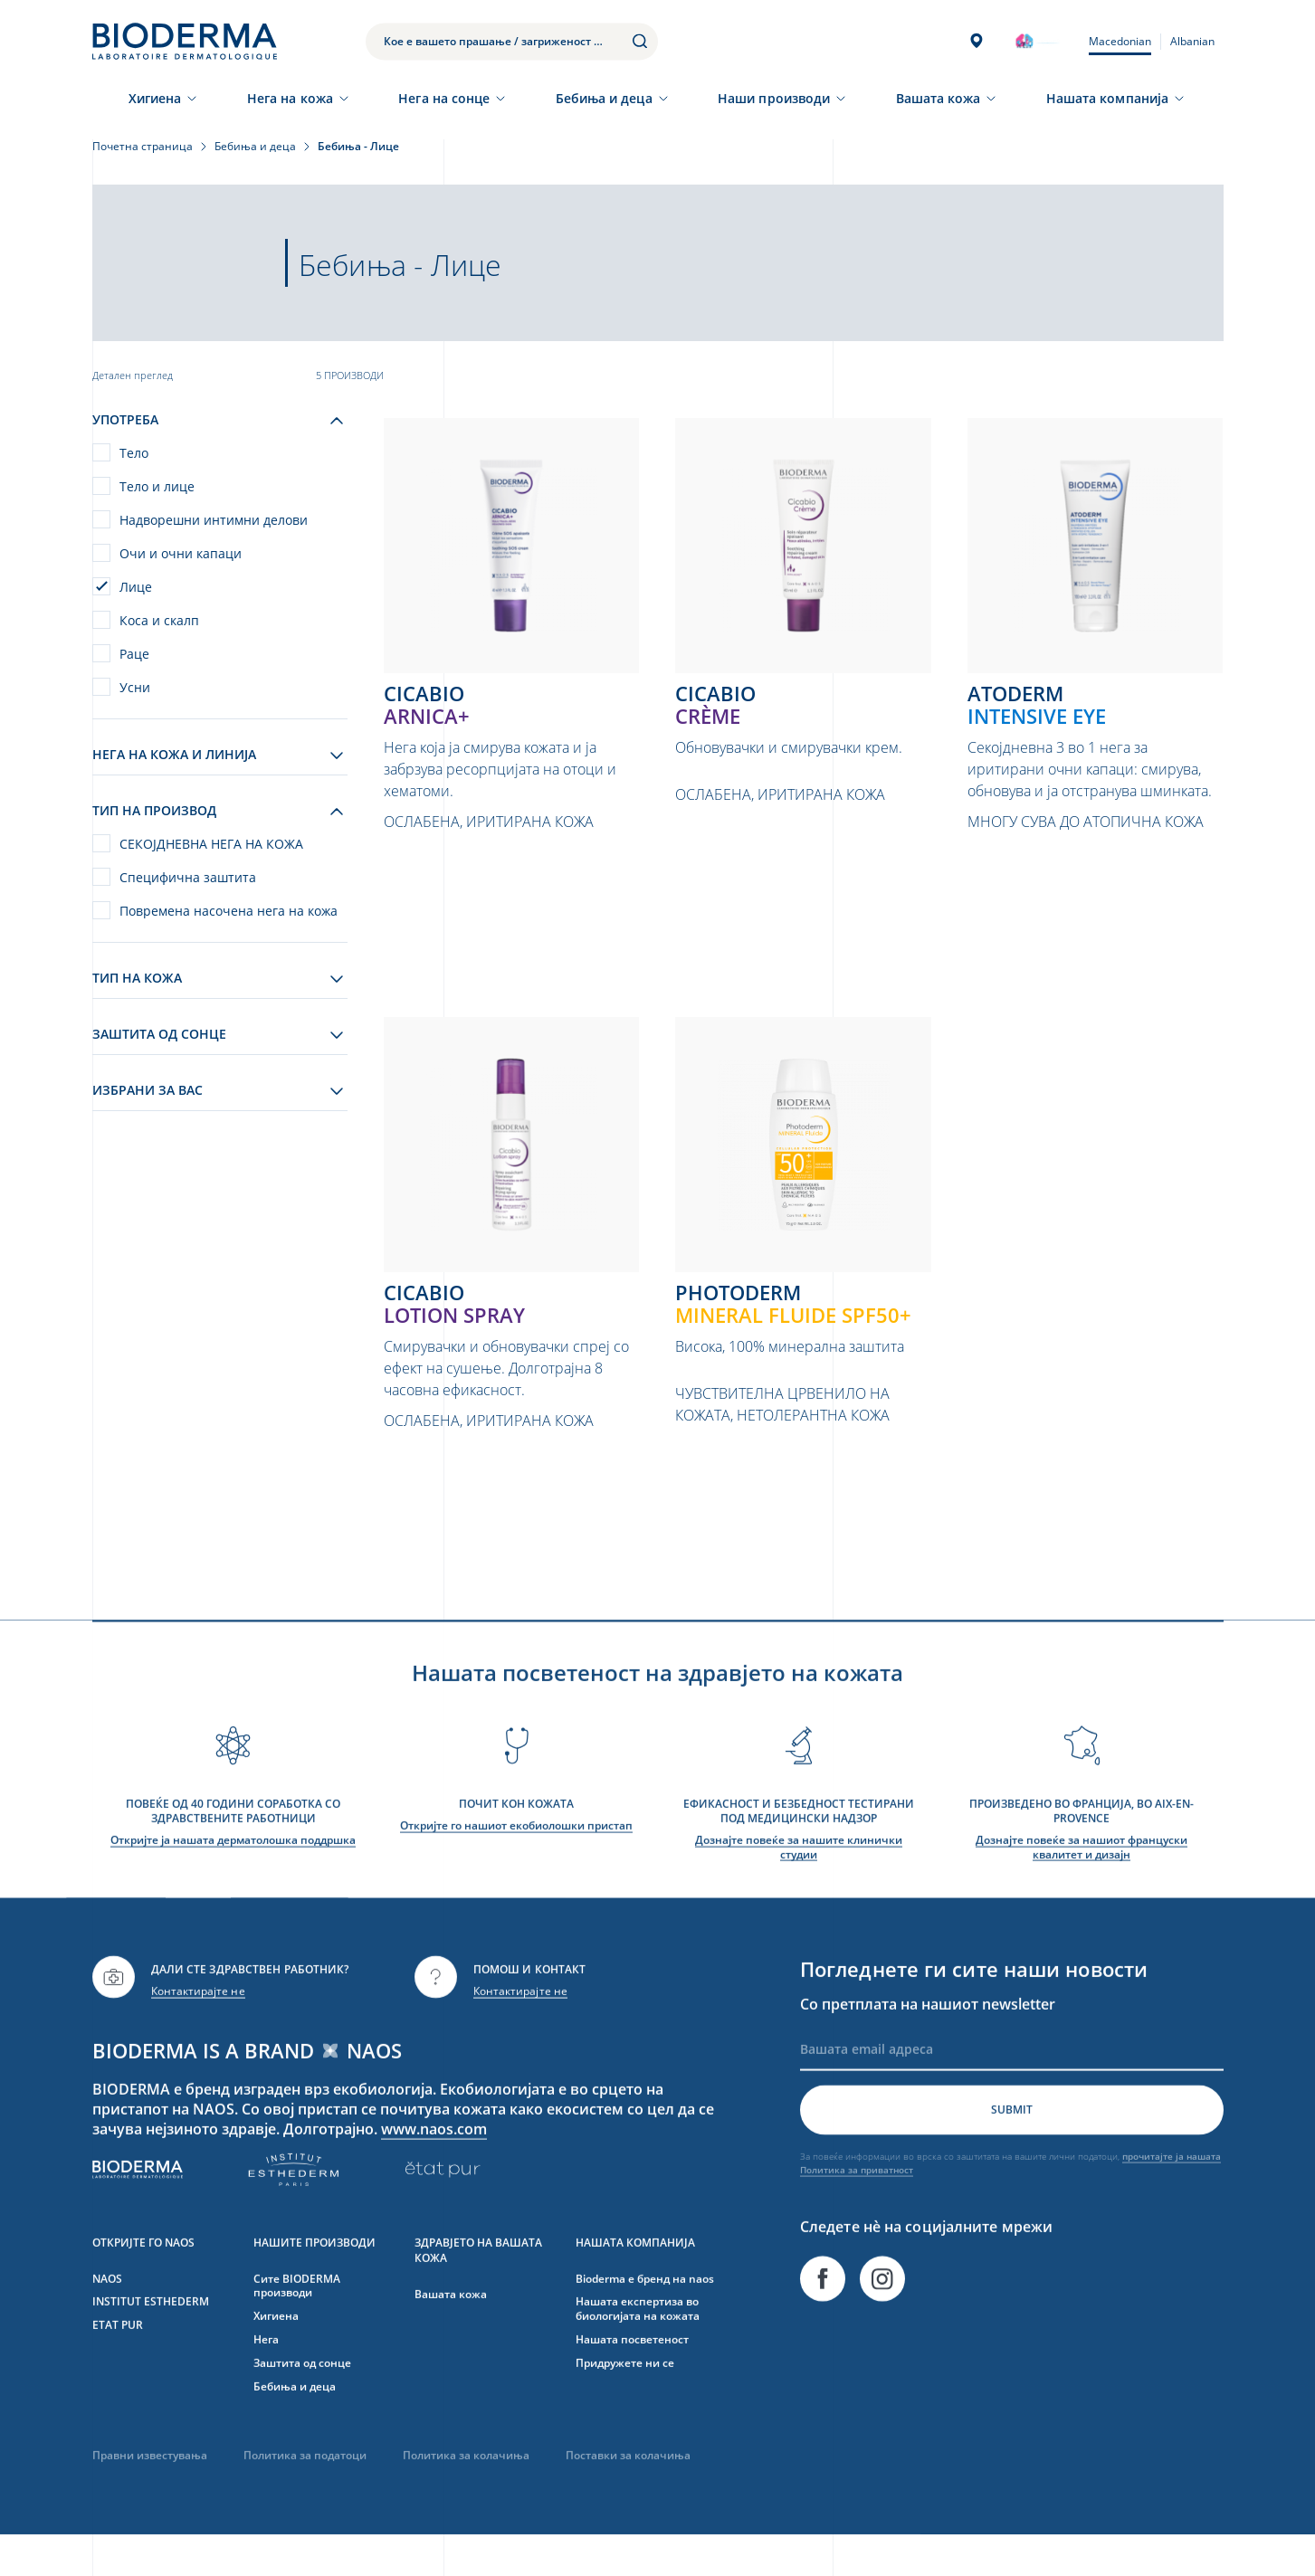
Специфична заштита (187, 877)
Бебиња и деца (604, 98)
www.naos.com (434, 2168)
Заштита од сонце (302, 2402)
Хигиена (155, 98)
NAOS (107, 2317)
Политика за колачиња (466, 2495)
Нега (266, 2379)
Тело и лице (157, 486)
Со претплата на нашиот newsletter (927, 2043)
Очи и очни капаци (180, 553)
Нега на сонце (444, 98)
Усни (134, 687)
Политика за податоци (305, 2495)
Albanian (1192, 41)
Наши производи (774, 98)
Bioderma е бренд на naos (645, 2317)
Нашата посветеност (632, 2379)
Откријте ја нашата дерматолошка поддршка (233, 1879)
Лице (135, 586)
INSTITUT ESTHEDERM (150, 2341)
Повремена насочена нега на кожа (228, 910)
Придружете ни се (625, 2402)
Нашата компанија (1107, 98)
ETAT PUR (117, 2364)
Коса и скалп (159, 620)
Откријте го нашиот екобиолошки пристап (516, 1865)
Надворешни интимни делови (213, 519)
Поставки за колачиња (628, 2495)
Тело (133, 452)
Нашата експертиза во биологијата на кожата (638, 2348)
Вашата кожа (938, 98)
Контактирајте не (198, 2031)
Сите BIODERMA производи (296, 2325)
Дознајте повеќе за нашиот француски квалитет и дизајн (1081, 1887)
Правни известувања (149, 2495)
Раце (134, 653)
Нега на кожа (290, 98)
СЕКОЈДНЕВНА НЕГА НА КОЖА (211, 843)
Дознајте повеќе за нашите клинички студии (798, 1887)
